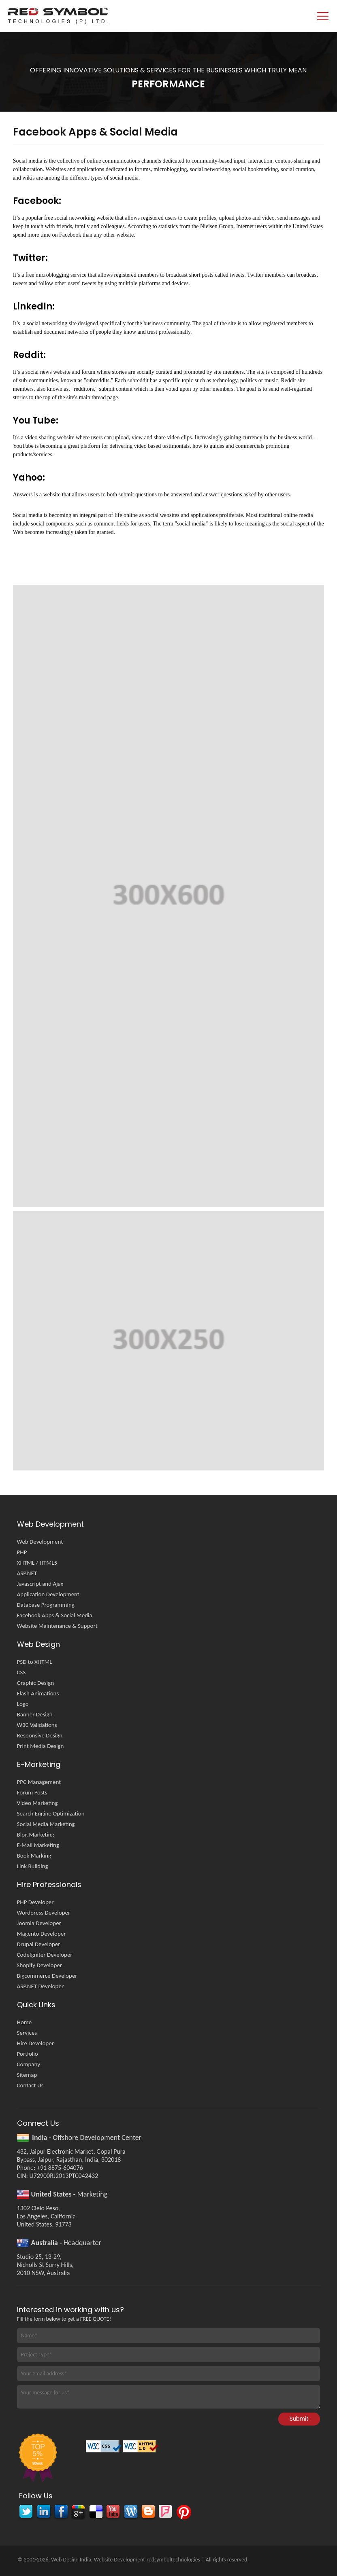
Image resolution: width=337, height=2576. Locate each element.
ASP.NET (27, 1573)
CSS (21, 1672)
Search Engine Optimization (51, 1813)
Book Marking (34, 1855)
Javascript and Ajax (40, 1583)
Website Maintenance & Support (57, 1625)
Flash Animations (38, 1693)
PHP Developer (35, 1902)
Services (27, 2032)
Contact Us (30, 2085)
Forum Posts (32, 1792)
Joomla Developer (39, 1923)
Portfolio (27, 2053)
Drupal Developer (38, 1944)
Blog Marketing (35, 1834)
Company (28, 2064)
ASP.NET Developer (40, 1986)
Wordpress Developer (43, 1912)
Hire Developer (35, 2043)
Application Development (48, 1594)
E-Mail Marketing (38, 1845)
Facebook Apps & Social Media (54, 1615)
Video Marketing (37, 1803)
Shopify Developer (39, 1965)
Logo (23, 1703)
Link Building (32, 1866)
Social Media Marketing (46, 1824)
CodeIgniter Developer (45, 1954)
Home (24, 2022)
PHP (22, 1552)
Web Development (40, 1541)
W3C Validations (37, 1725)
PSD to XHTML (34, 1661)
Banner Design (35, 1714)
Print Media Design (40, 1746)
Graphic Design (35, 1682)
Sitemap (27, 2074)
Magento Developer (41, 1933)
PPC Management (39, 1782)
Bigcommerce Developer (47, 1975)
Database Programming (46, 1604)
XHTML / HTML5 (37, 1562)
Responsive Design (40, 1735)
